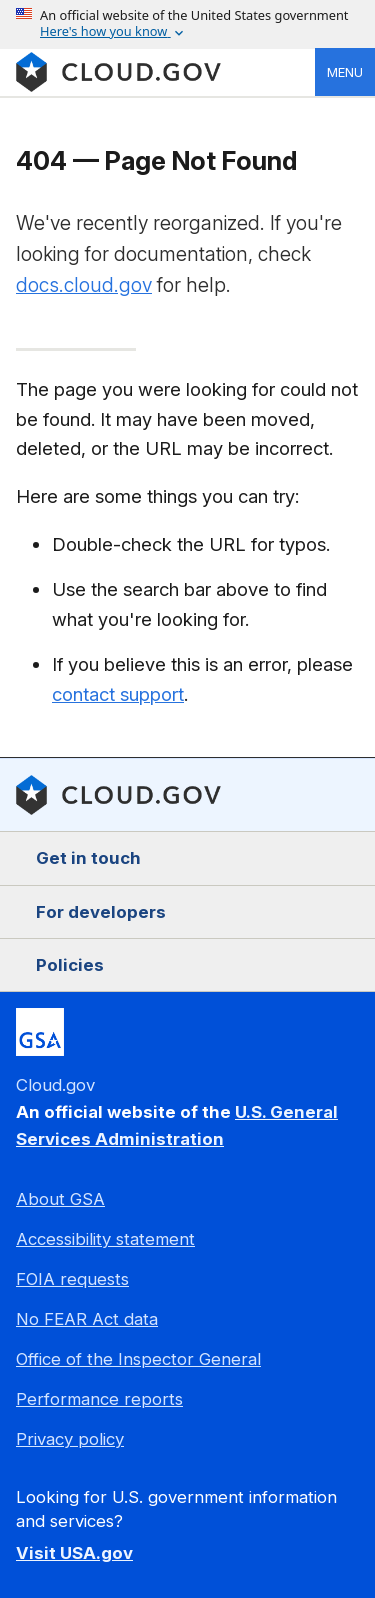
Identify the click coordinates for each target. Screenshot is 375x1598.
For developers (101, 912)
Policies (70, 965)
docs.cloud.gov (84, 285)
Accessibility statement (105, 1239)
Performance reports (99, 1399)
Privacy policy (70, 1439)
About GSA (60, 1199)
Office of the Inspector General (138, 1359)
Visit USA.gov (74, 1553)
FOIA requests (72, 1279)
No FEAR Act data (87, 1319)
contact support (118, 694)
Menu (345, 72)
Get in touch (88, 858)
